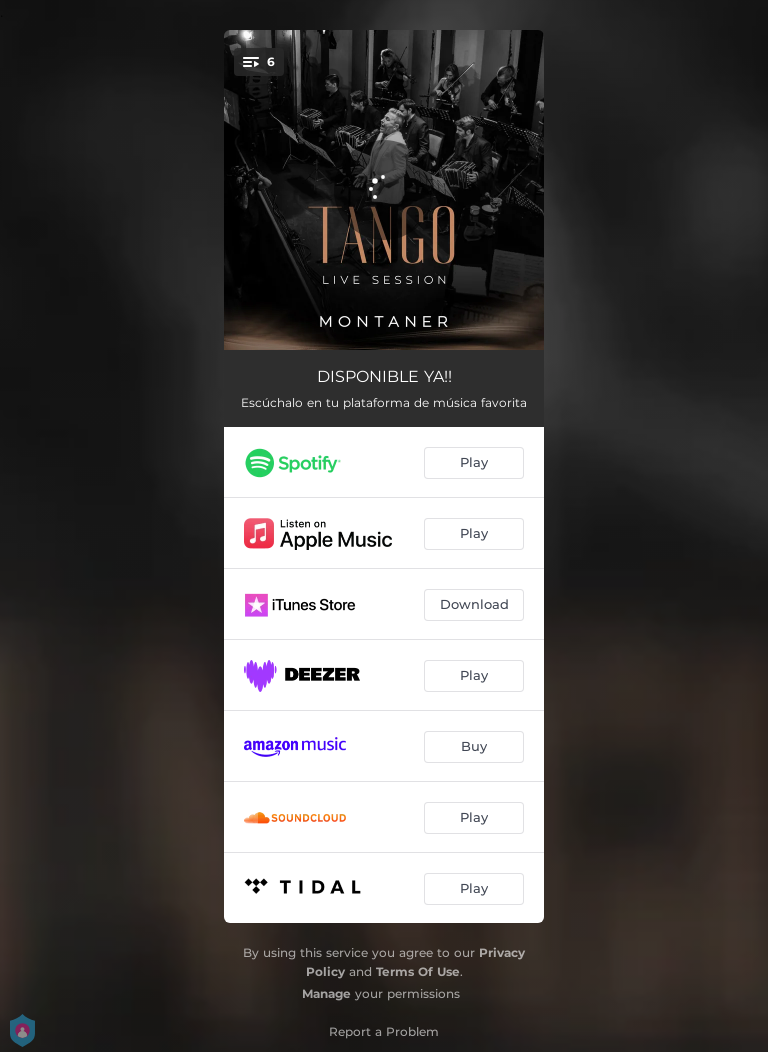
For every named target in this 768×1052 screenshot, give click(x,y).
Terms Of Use (418, 971)
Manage (326, 993)
